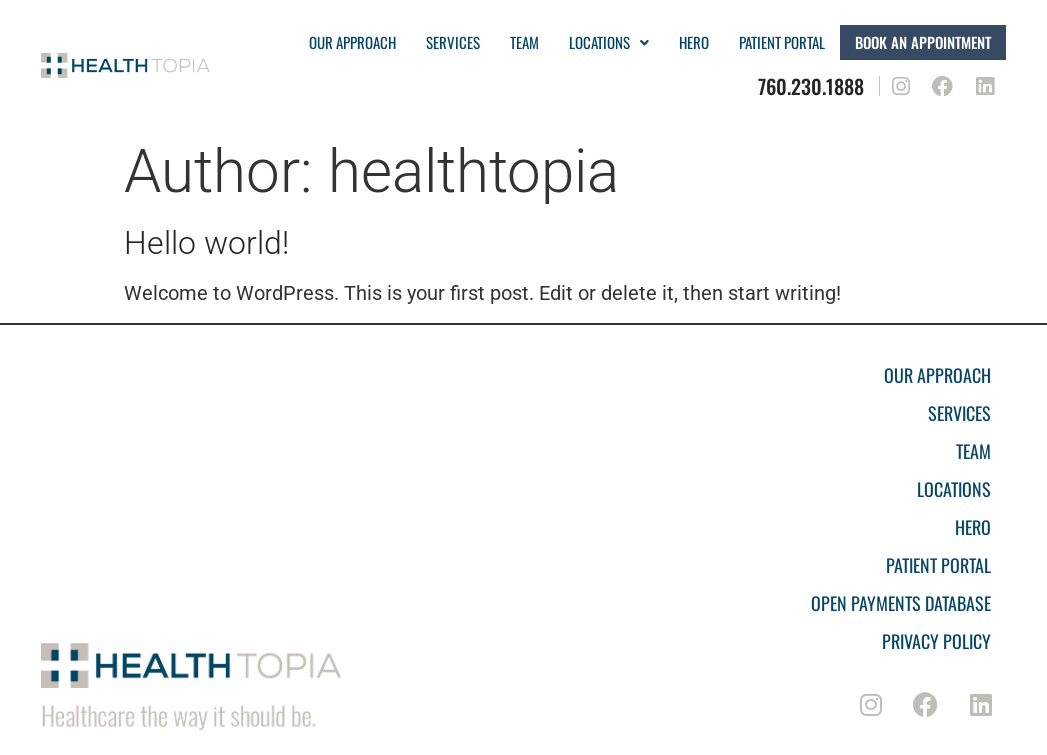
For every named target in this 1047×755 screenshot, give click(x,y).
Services (453, 42)
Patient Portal (938, 565)
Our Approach (352, 42)
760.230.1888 (811, 86)
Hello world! (206, 243)
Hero (694, 42)
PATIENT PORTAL (782, 42)
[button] (609, 42)
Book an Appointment (923, 42)
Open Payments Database (901, 603)
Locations (609, 42)
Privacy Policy (936, 641)
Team (524, 42)
